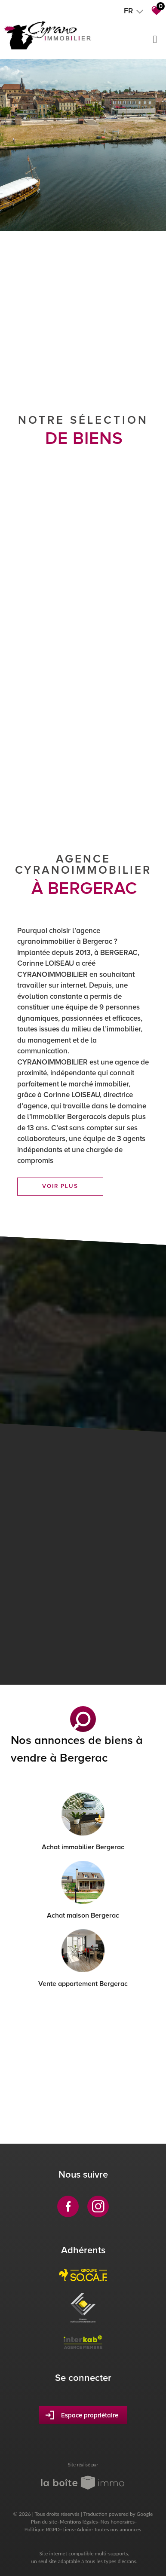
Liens (68, 2529)
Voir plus (60, 1186)
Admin (84, 2529)
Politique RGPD (42, 2529)
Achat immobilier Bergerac (83, 1847)
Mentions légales (79, 2521)
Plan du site (44, 2521)
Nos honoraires (117, 2521)
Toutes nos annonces (117, 2529)
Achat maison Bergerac (83, 1915)
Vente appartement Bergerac (83, 1983)
